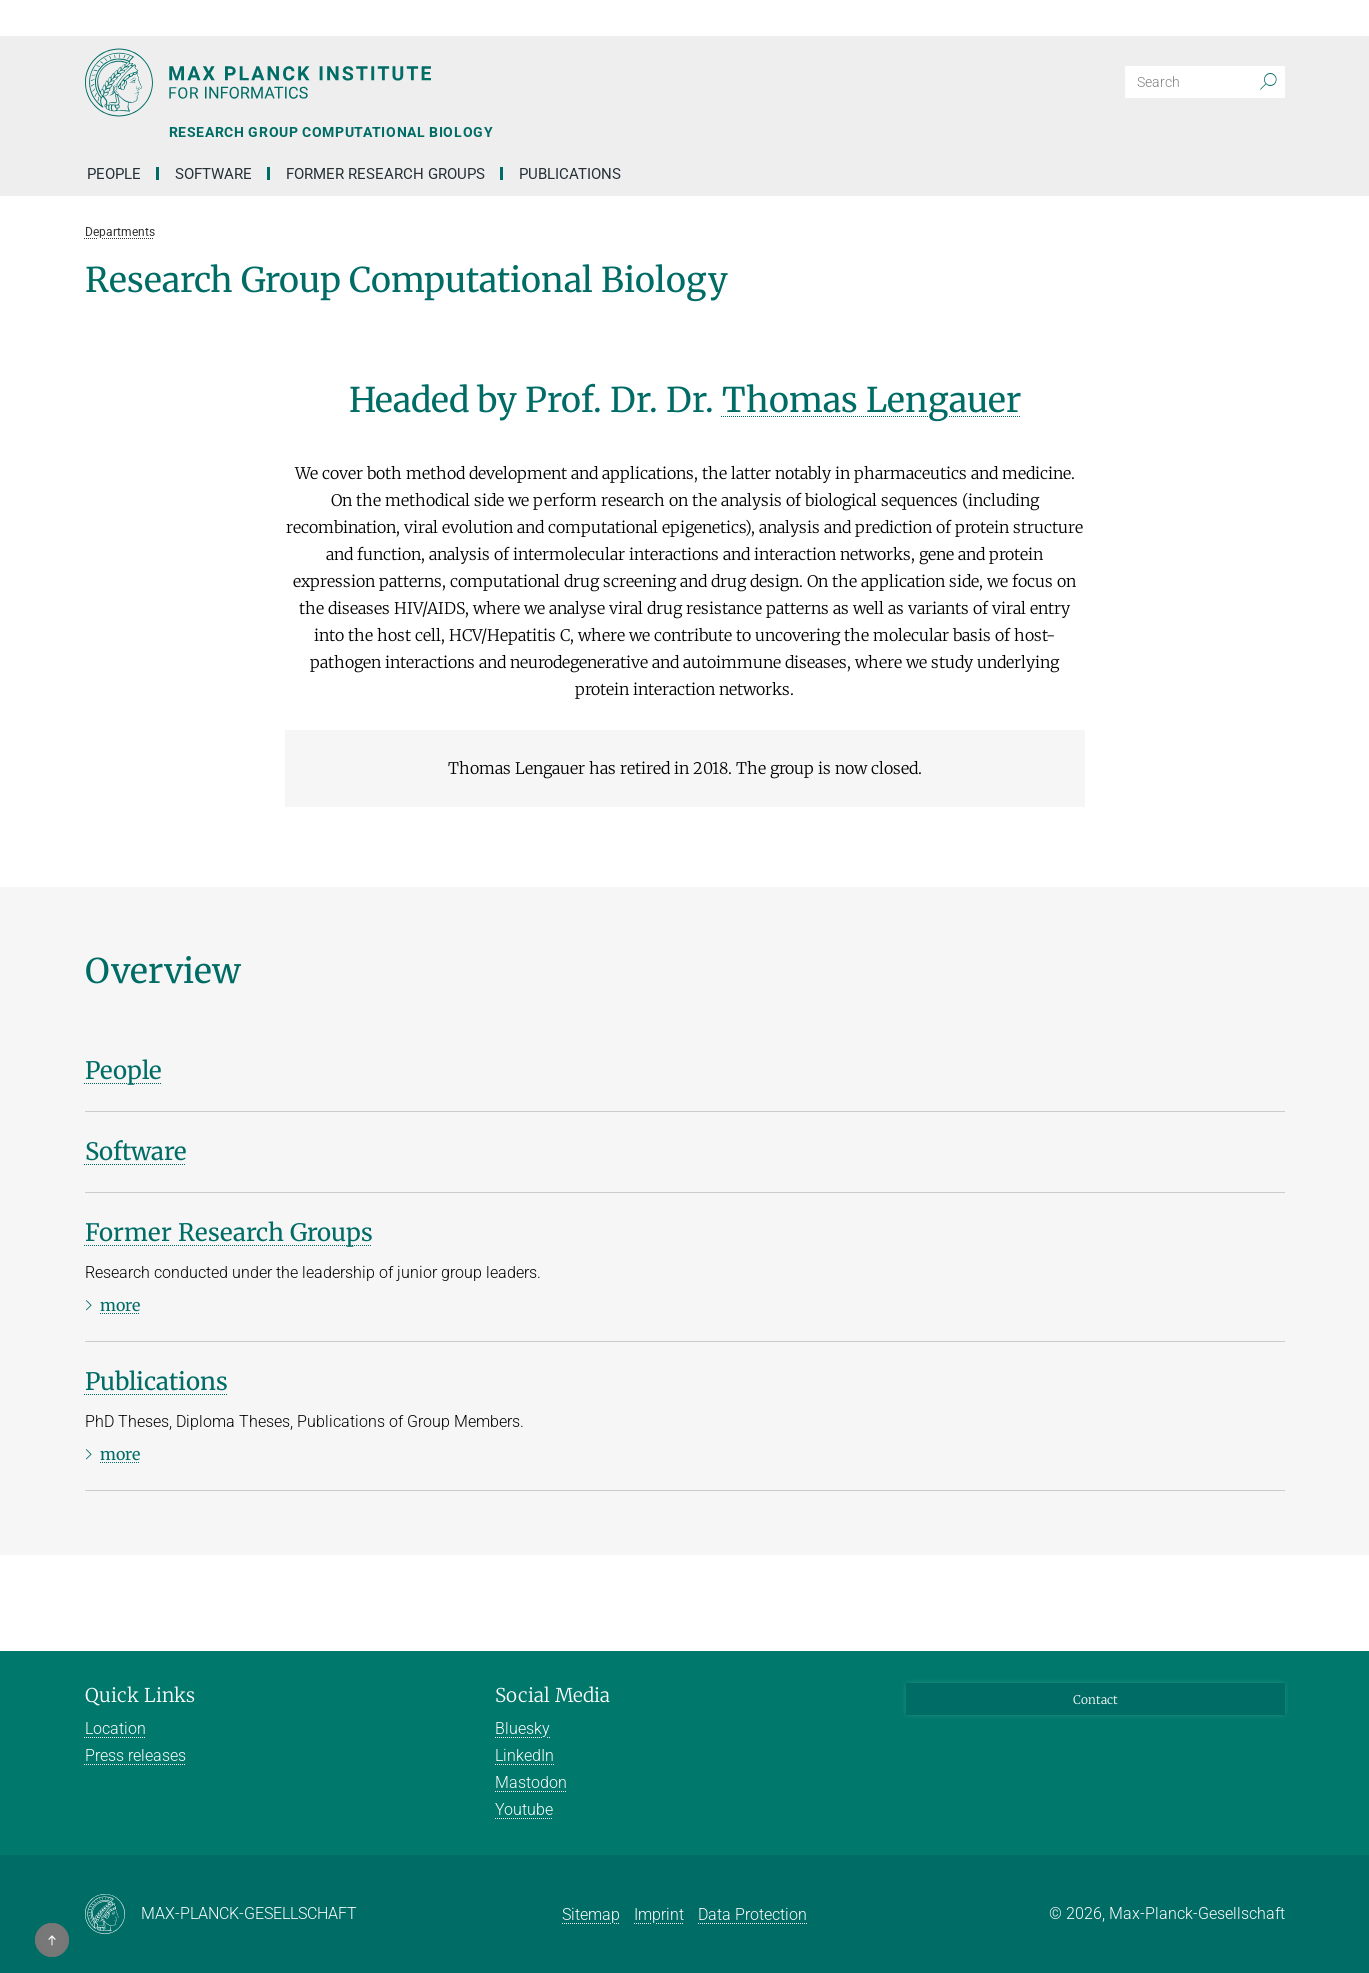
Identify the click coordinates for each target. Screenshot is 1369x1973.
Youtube (524, 1809)
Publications (570, 174)
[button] (1267, 18)
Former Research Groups (385, 174)
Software (213, 174)
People (114, 174)
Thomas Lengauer (871, 400)
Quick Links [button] (140, 1695)
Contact (1095, 1699)
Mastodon (531, 1782)
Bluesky (522, 1728)
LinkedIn (524, 1755)
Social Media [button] (552, 1695)
